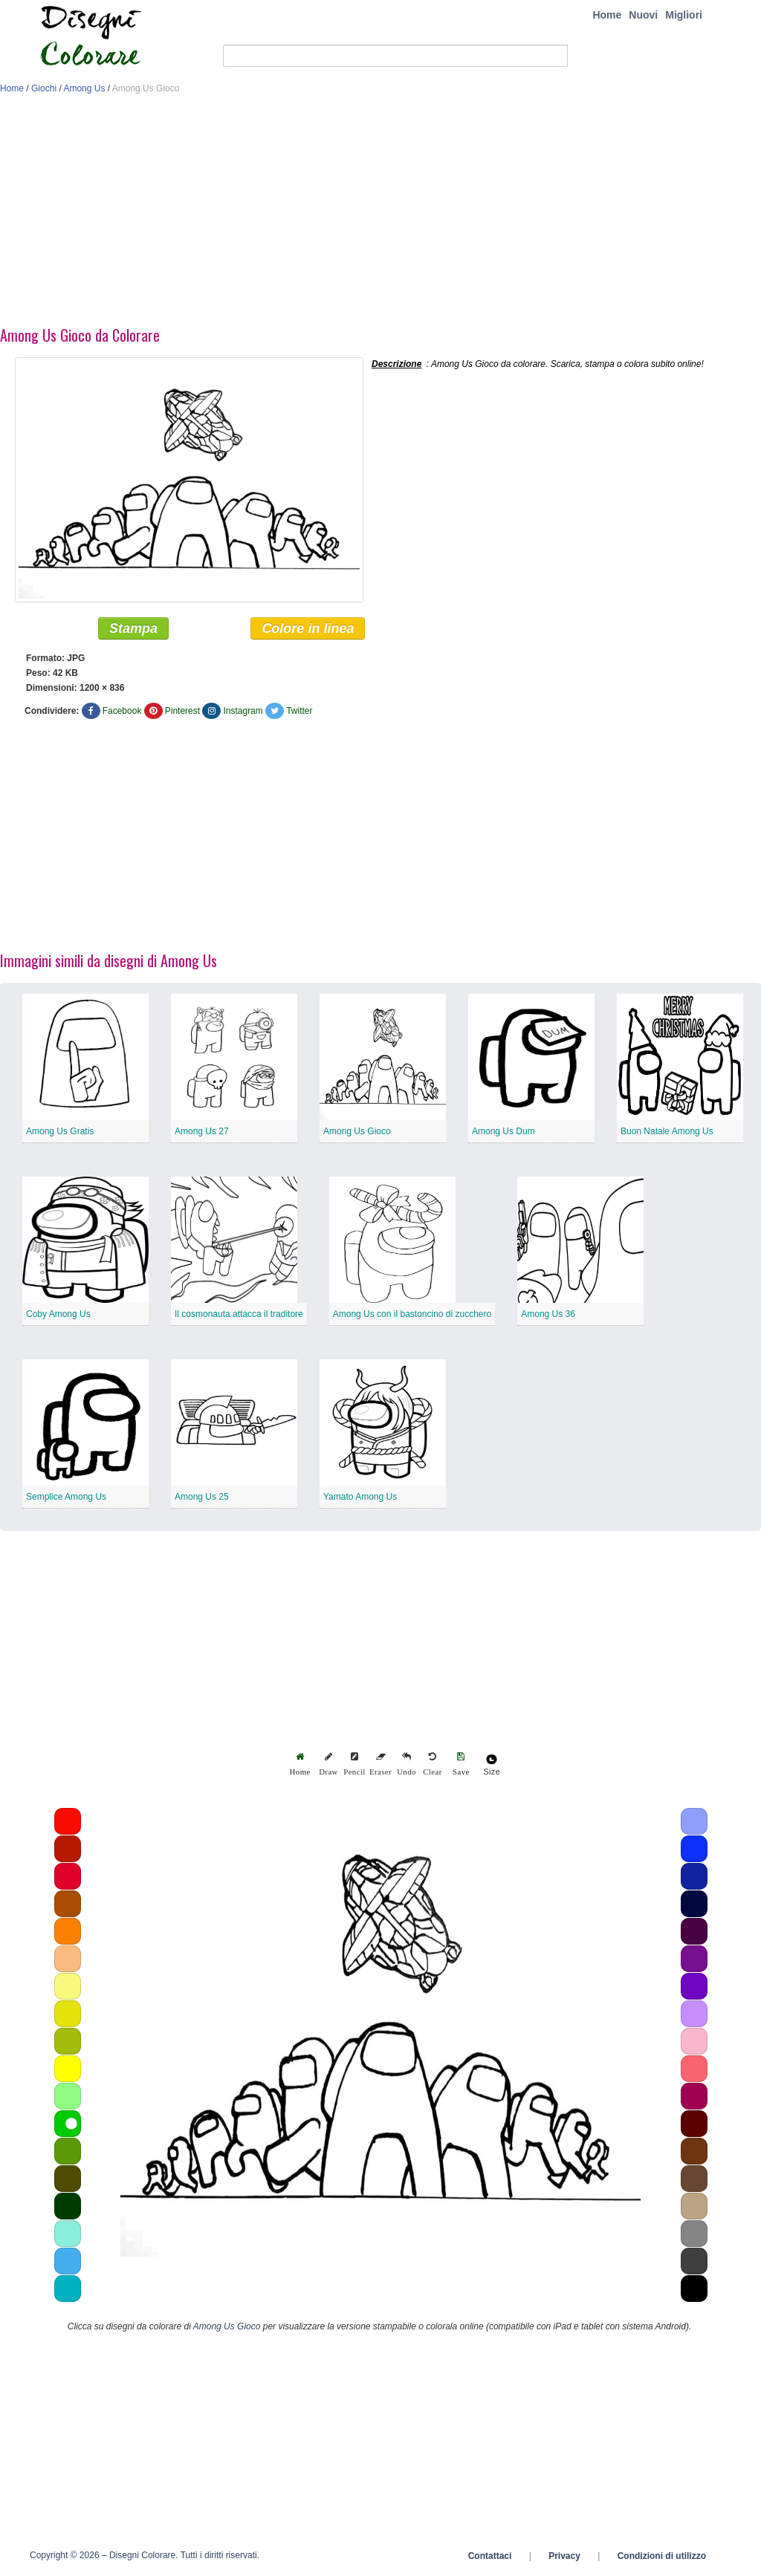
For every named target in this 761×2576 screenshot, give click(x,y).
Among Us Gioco (357, 1131)
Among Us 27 (202, 1131)
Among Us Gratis (60, 1131)
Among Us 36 (548, 1314)
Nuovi (643, 15)
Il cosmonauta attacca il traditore (239, 1314)
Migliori (683, 15)
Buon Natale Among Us (667, 1131)
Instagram (242, 711)
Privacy (564, 2556)
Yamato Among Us (360, 1497)
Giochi (43, 88)
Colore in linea (308, 628)
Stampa (133, 628)
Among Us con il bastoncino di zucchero (412, 1314)
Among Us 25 (202, 1497)
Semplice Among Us (66, 1497)
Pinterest (182, 711)
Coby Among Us (58, 1314)
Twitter (299, 711)
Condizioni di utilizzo (662, 2556)
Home (606, 15)
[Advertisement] (380, 214)
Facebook (122, 711)
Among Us (84, 88)
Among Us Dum (503, 1131)
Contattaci (490, 2556)
